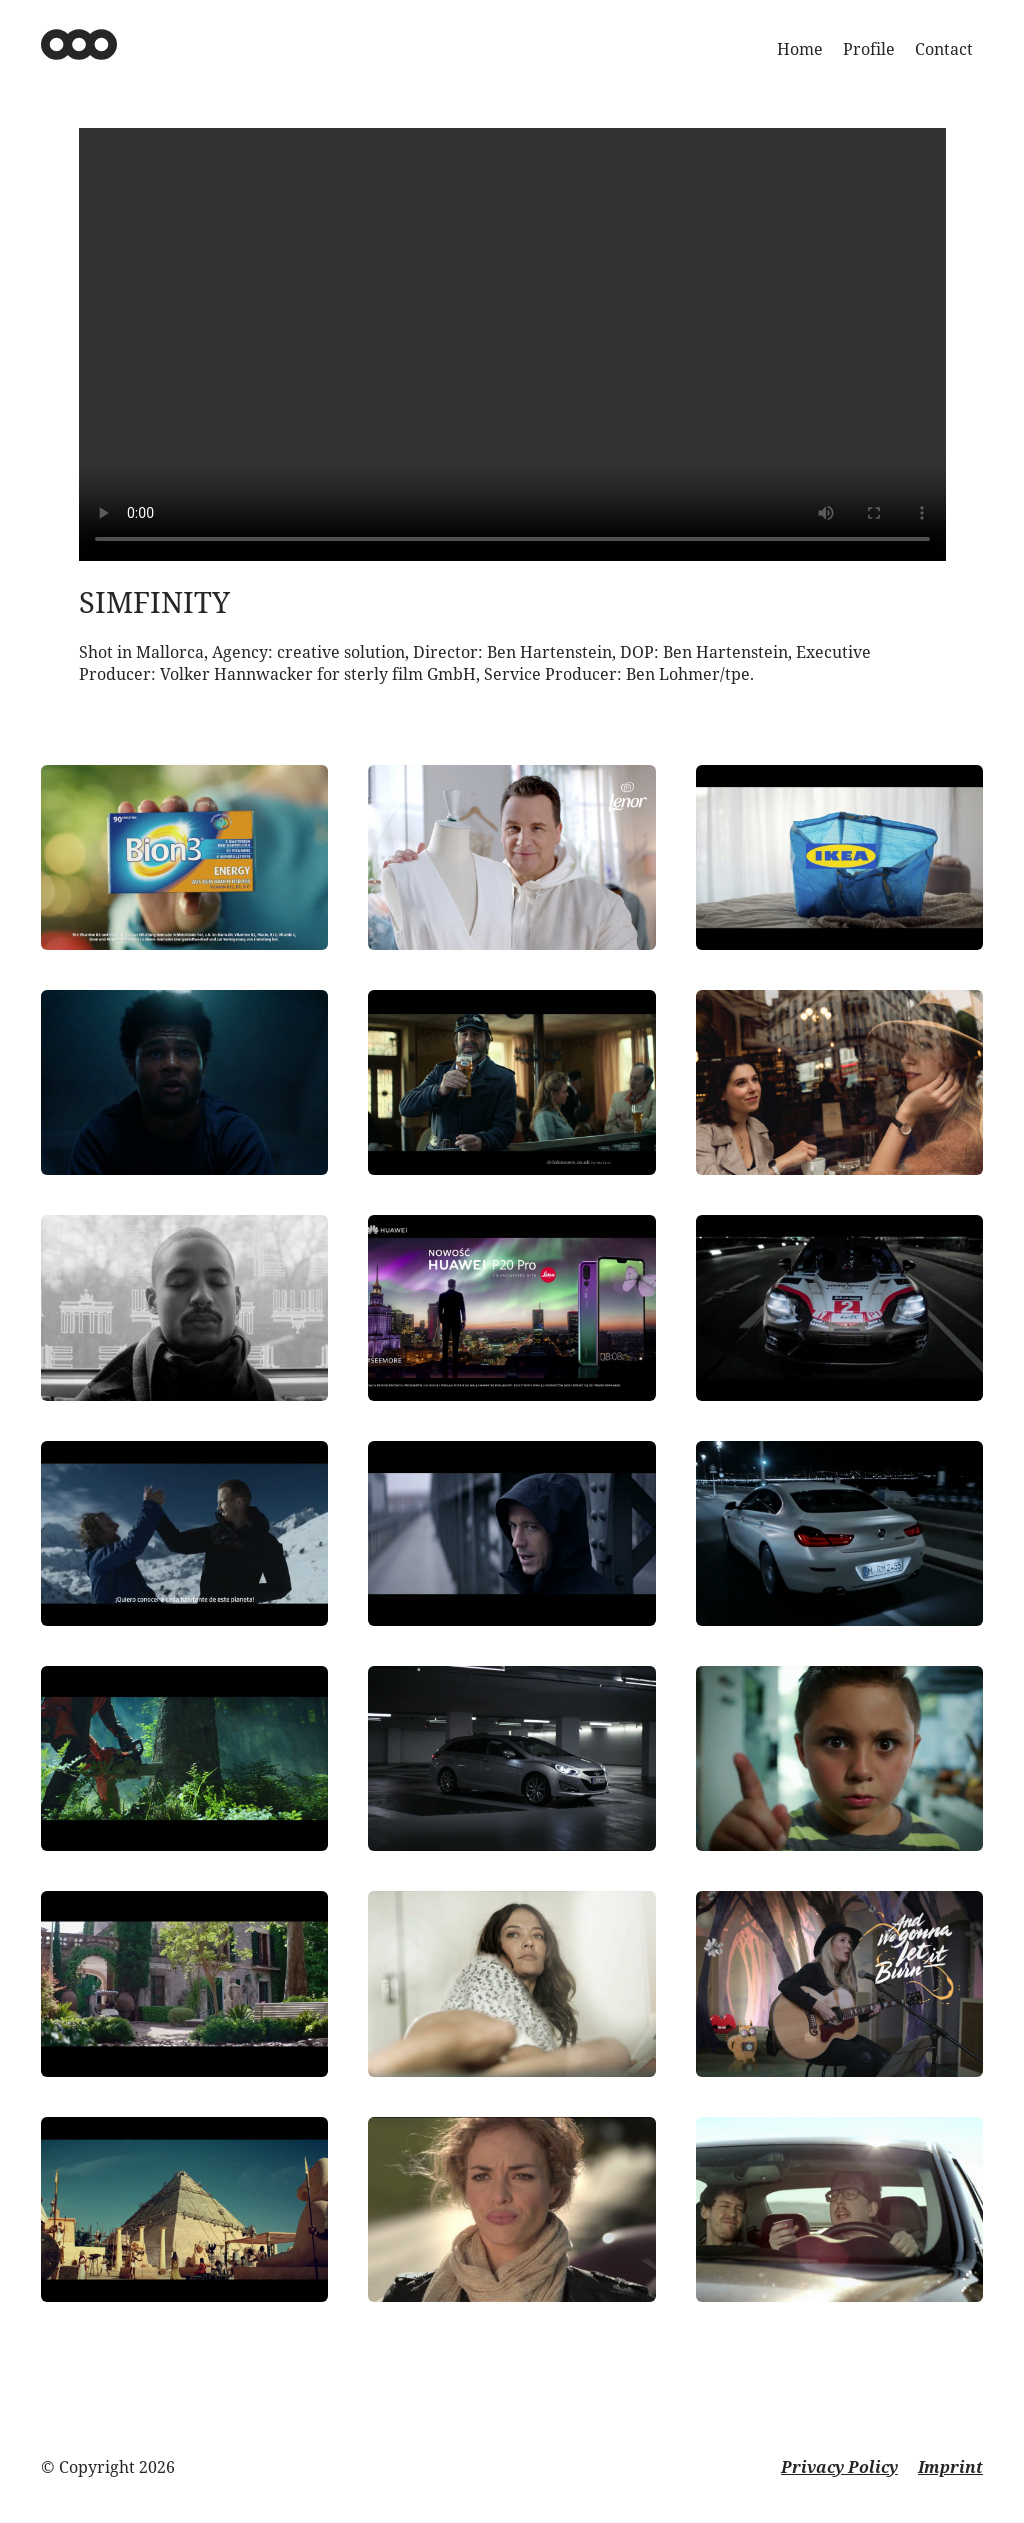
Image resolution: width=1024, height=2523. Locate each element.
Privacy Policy (839, 2467)
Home (800, 49)
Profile (869, 49)
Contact (944, 49)
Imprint (950, 2467)
